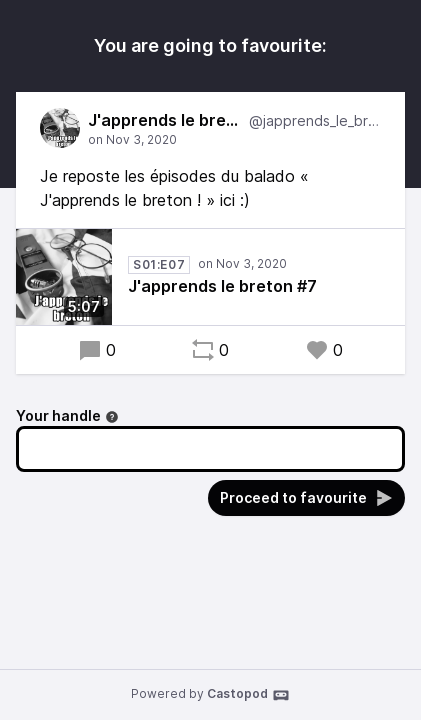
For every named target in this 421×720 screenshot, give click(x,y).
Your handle (67, 415)
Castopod (248, 695)
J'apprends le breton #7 (222, 286)
